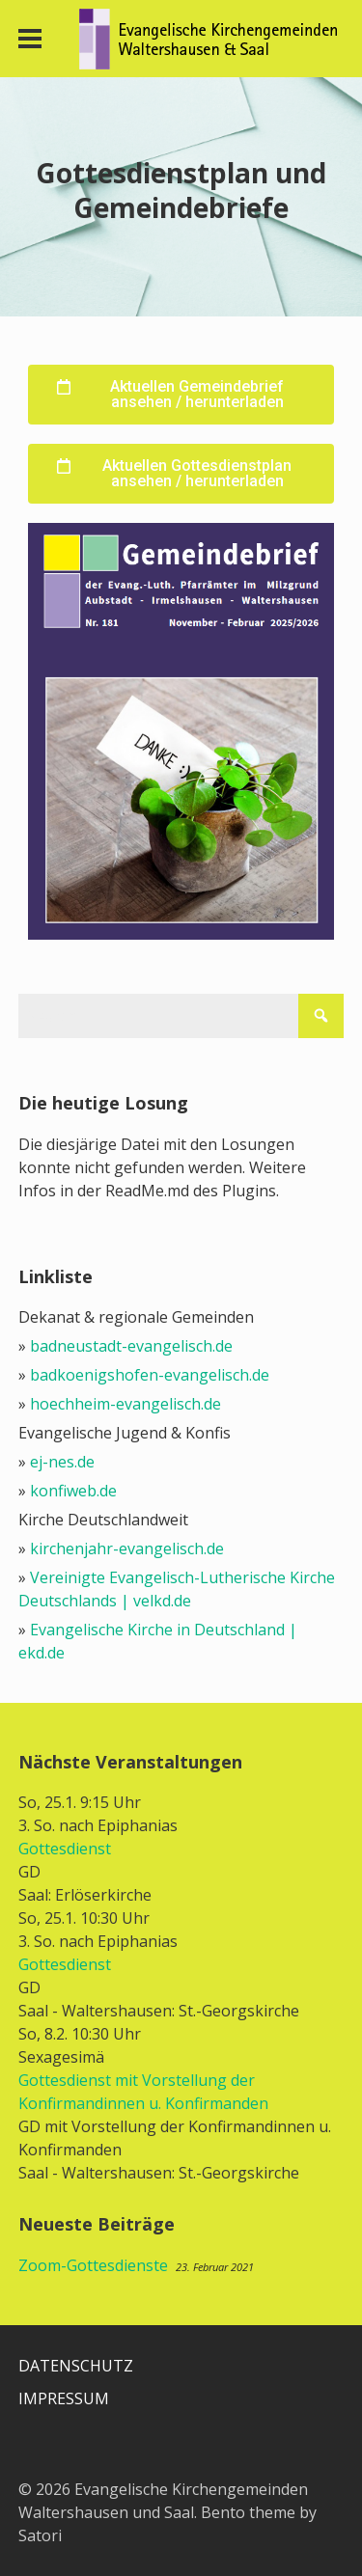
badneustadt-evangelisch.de (131, 1346)
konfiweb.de (73, 1490)
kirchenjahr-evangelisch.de (127, 1548)
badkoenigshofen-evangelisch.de (149, 1374)
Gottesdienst (64, 1848)
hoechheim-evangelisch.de (125, 1403)
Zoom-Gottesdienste (93, 2265)
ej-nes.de (62, 1461)
